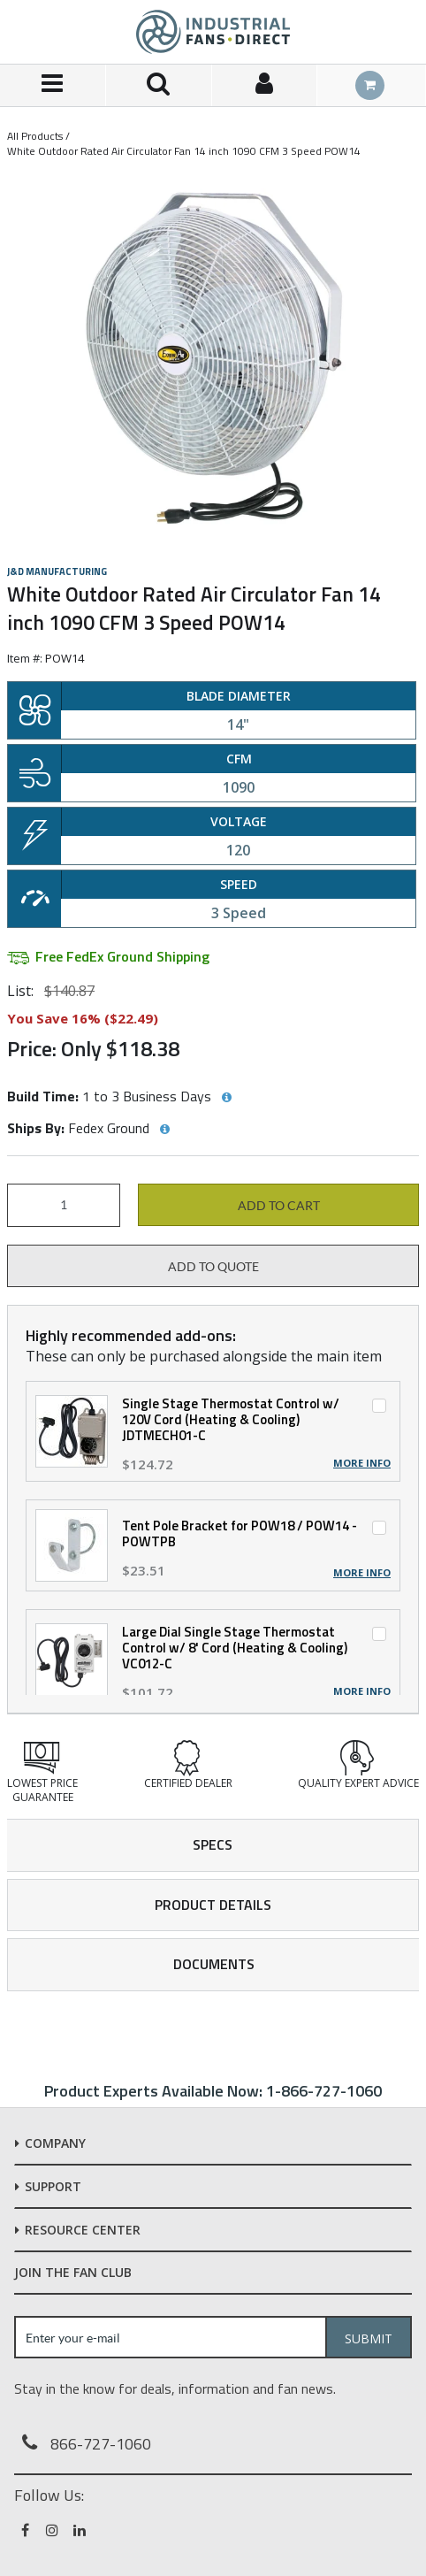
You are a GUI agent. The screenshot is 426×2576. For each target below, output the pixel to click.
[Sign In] (265, 85)
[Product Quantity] (63, 1205)
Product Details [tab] (213, 1904)
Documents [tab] (214, 1963)
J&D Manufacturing (57, 571)
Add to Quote (213, 1267)
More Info (362, 1463)
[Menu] (53, 85)
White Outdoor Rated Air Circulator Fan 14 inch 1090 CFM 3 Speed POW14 (184, 150)
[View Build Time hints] (226, 1097)
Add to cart (279, 1206)
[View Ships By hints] (164, 1129)
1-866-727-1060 (324, 2091)
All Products (35, 135)
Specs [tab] (212, 1844)
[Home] (213, 32)
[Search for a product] (159, 85)
